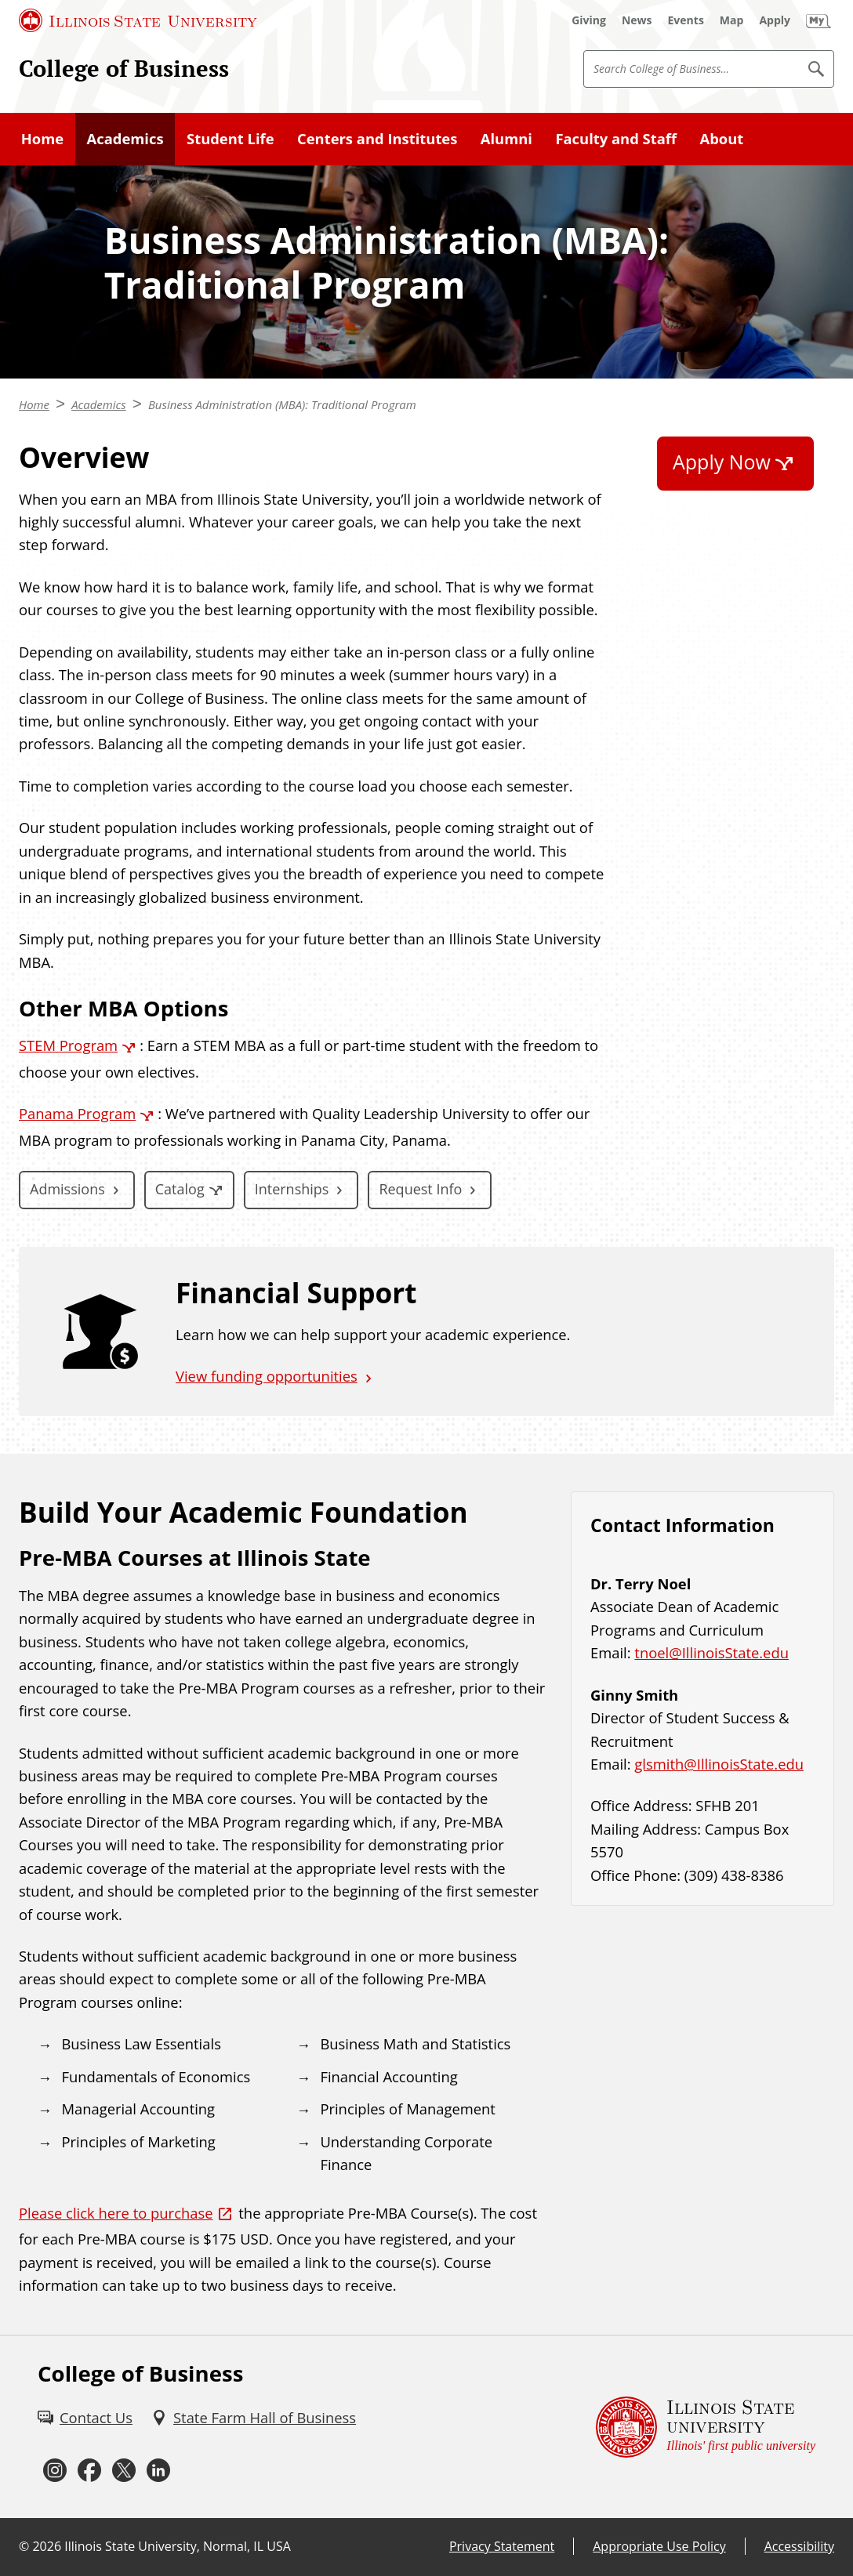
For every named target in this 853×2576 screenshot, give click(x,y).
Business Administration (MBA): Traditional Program (282, 404)
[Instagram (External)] (55, 2471)
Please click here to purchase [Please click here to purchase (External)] (116, 2213)
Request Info (420, 1188)
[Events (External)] (686, 20)
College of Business (124, 68)
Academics (125, 138)
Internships (292, 1188)
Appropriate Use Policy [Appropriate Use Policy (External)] (659, 2546)
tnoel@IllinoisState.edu (711, 1652)
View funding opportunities (267, 1376)
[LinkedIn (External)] (158, 2471)
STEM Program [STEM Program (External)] (68, 1045)
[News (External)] (637, 20)
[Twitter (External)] (124, 2471)
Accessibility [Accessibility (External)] (799, 2546)
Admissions (67, 1188)
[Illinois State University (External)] (138, 20)
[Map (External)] (732, 20)
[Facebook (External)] (89, 2471)
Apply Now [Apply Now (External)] (722, 461)
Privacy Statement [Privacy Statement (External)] (501, 2546)
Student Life (230, 138)
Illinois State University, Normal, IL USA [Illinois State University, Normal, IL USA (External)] (177, 2546)
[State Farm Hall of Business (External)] (253, 2417)
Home (42, 138)
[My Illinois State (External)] (818, 20)
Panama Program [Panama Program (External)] (77, 1113)
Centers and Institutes (377, 138)
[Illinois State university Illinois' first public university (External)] (705, 2427)
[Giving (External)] (588, 20)
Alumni (506, 138)
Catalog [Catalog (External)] (180, 1188)
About (722, 138)
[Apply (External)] (774, 20)
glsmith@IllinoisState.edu (719, 1763)
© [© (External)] (24, 2546)
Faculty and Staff (616, 138)
